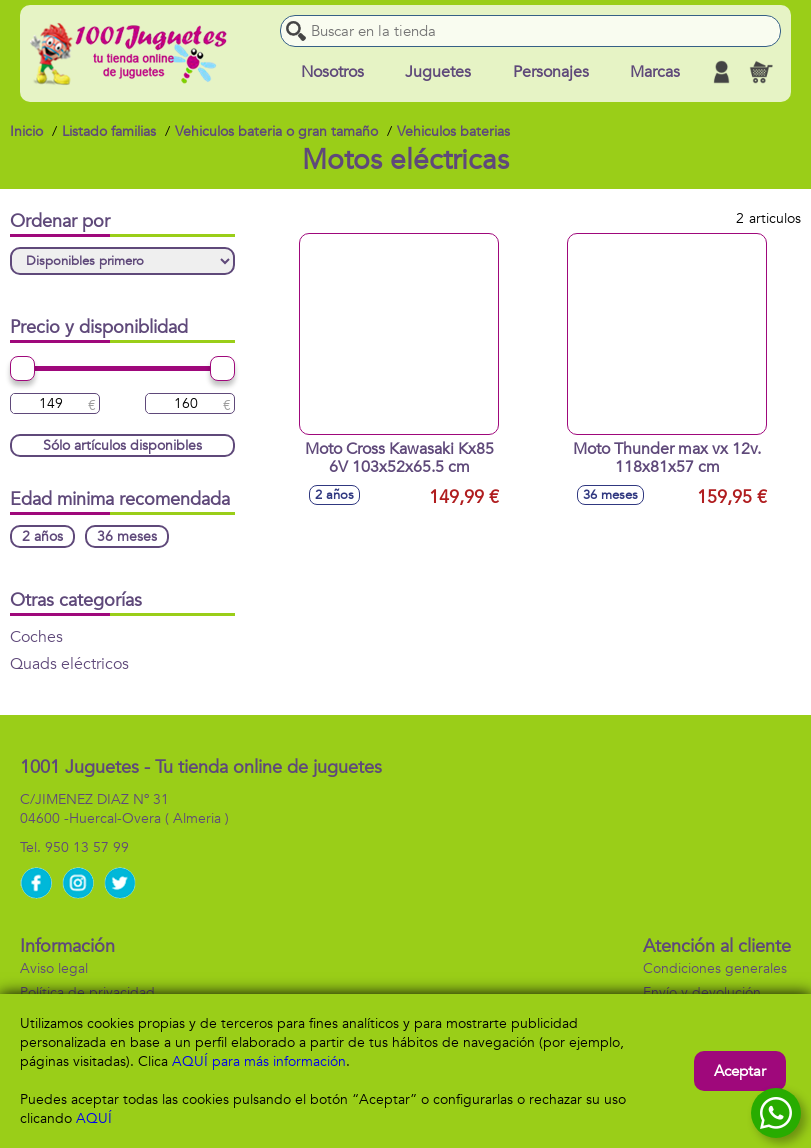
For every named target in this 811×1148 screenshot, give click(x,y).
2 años (42, 536)
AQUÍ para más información (259, 1061)
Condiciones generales (715, 968)
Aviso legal (54, 968)
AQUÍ (94, 1118)
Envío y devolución (702, 992)
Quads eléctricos (69, 664)
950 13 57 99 (87, 847)
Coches (36, 637)
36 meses (127, 536)
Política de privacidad (87, 992)
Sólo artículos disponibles (122, 445)
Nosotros (332, 72)
